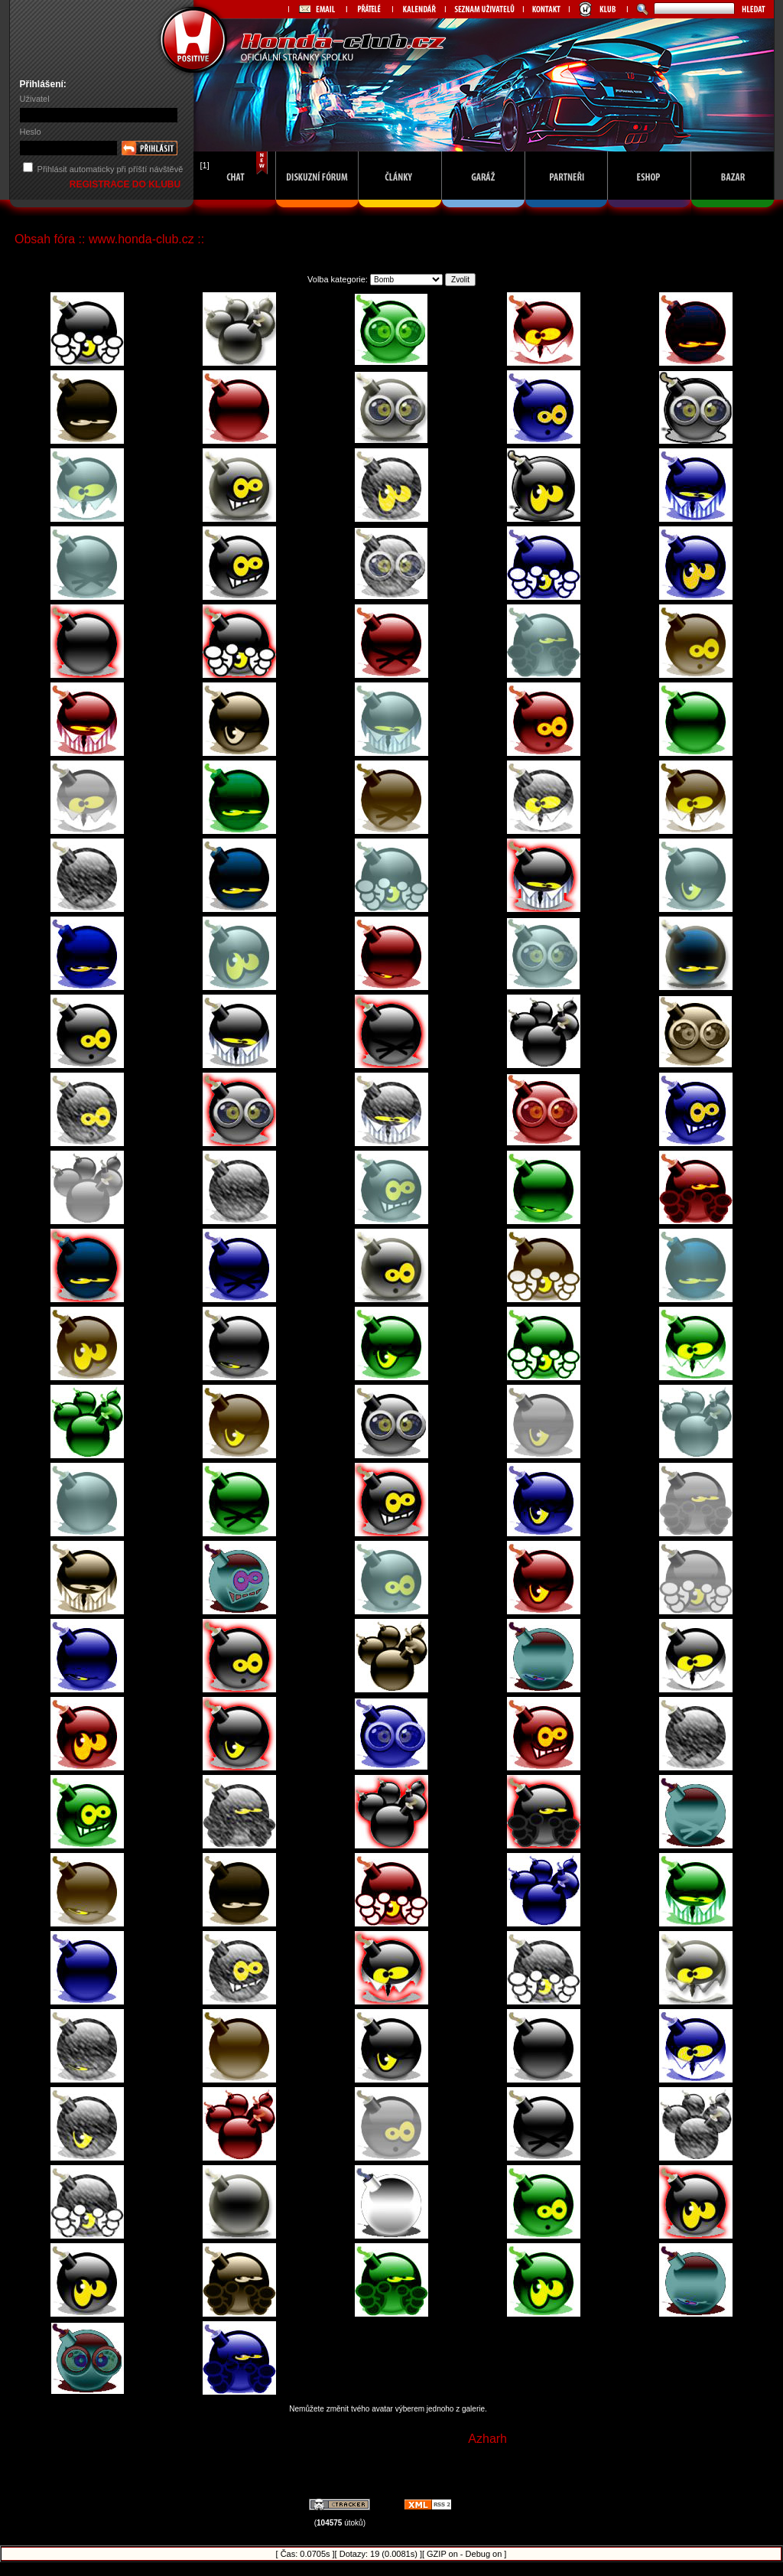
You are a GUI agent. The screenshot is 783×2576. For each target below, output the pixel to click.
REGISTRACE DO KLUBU (127, 184)
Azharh (487, 2438)
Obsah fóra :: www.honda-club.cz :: (109, 239)
